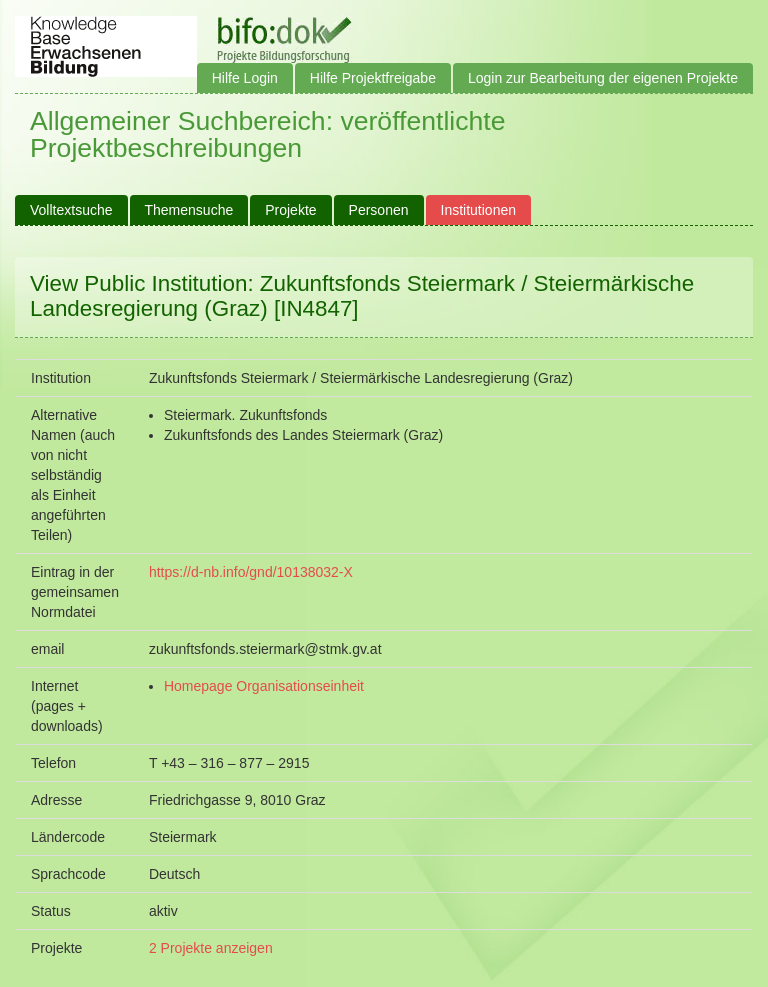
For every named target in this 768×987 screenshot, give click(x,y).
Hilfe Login (245, 78)
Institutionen (479, 210)
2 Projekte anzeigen (211, 948)
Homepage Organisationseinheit (264, 686)
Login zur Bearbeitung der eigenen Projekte (603, 78)
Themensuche (189, 210)
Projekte (290, 210)
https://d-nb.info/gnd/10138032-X (251, 572)
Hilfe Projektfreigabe (373, 78)
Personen (379, 210)
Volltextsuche (71, 210)
